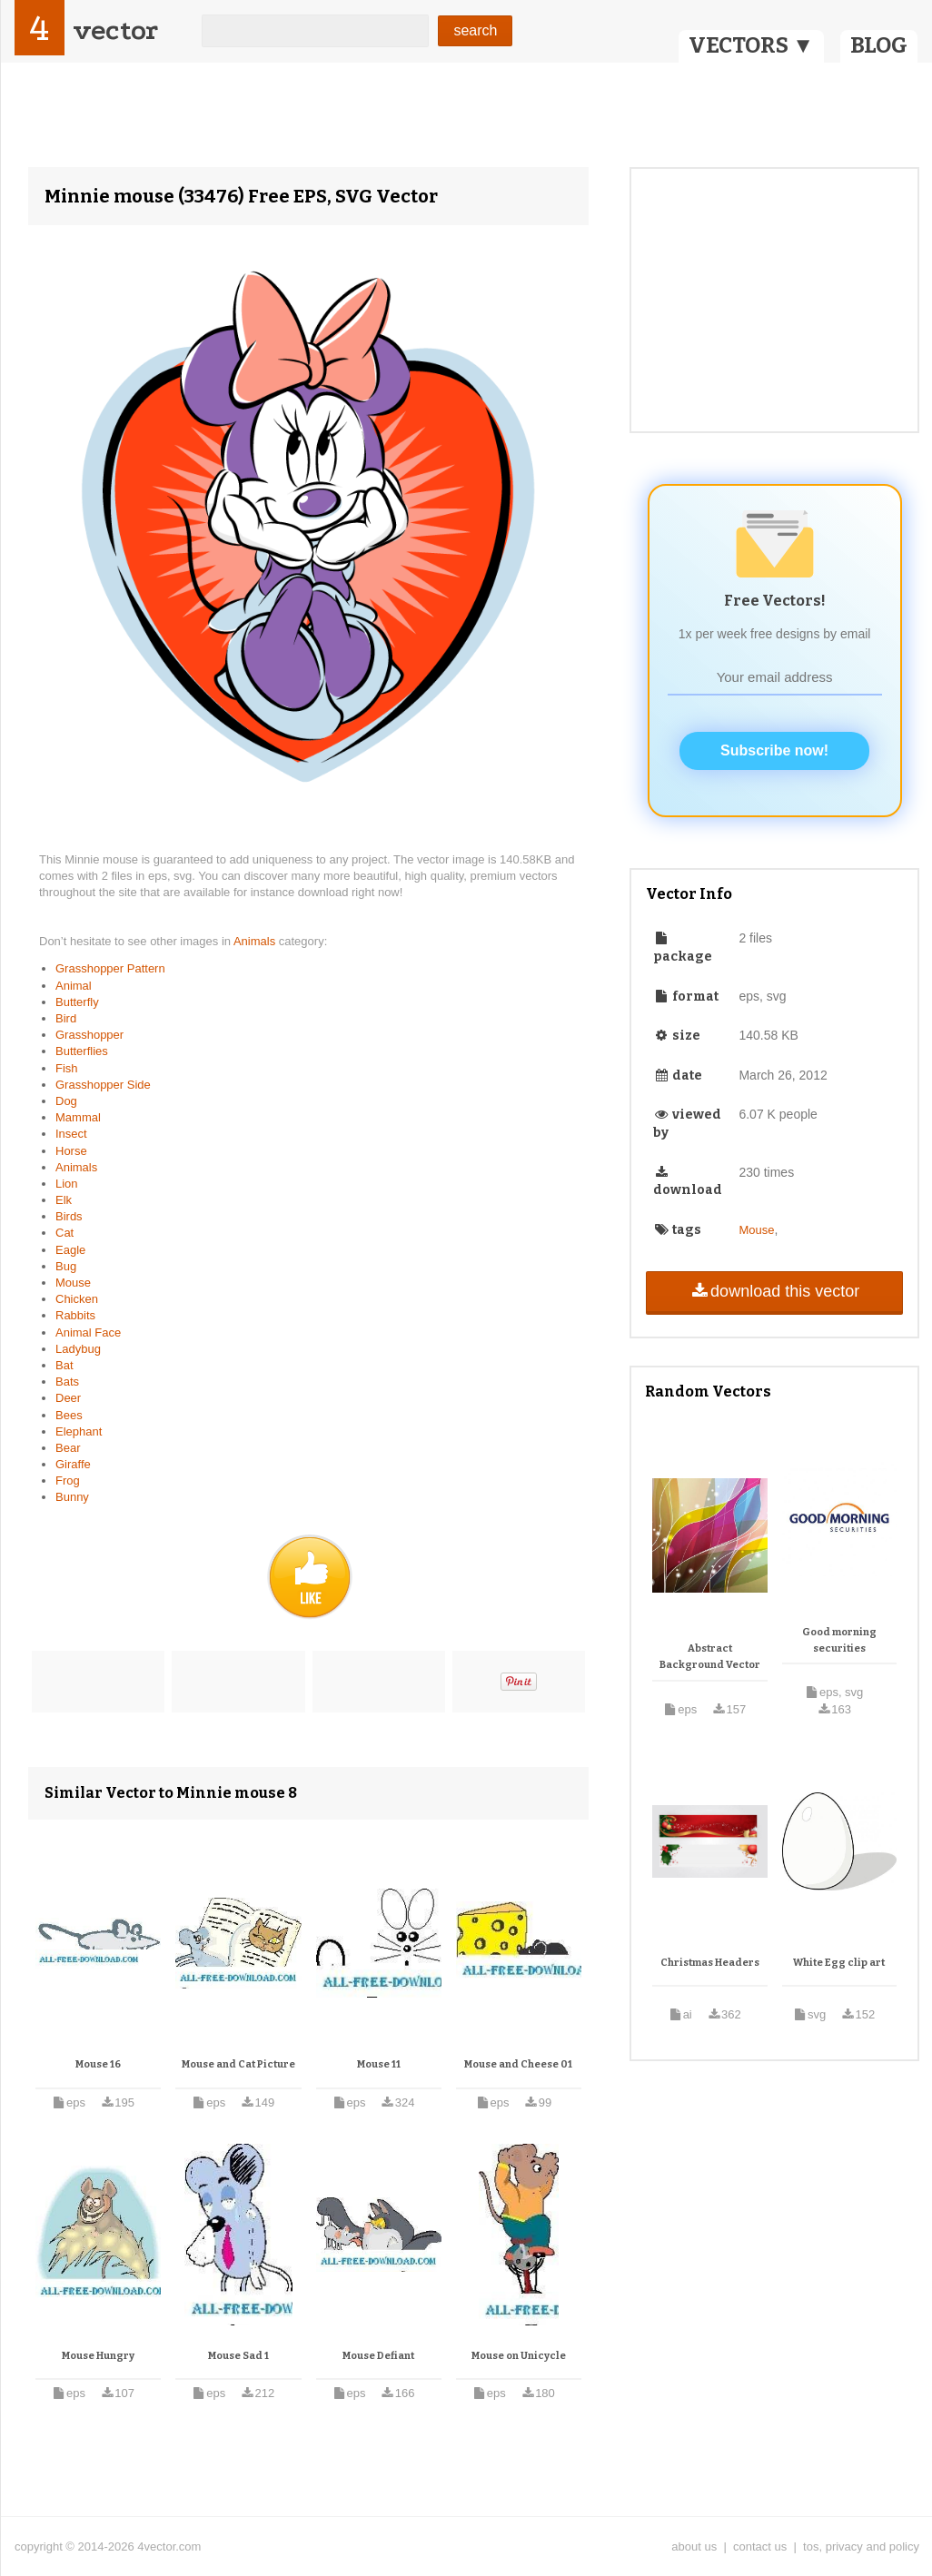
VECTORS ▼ (751, 45)
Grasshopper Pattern (110, 968)
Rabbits (75, 1315)
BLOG (878, 45)
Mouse (73, 1282)
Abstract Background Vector (709, 1657)
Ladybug (78, 1349)
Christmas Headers (709, 1963)
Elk (63, 1200)
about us (694, 2546)
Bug (65, 1266)
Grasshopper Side (103, 1084)
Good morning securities (839, 1640)
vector (115, 30)
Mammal (78, 1117)
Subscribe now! (774, 750)
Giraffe (73, 1464)
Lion (66, 1183)
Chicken (76, 1299)
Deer (68, 1398)
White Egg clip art (839, 1963)
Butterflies (81, 1051)
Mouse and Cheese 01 (518, 2064)
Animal (73, 985)
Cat (64, 1232)
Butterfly (77, 1002)
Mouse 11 (379, 2064)
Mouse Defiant (378, 2356)
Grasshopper (89, 1034)
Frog (67, 1480)
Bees (69, 1415)
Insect (71, 1133)
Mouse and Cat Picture (238, 2064)
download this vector (774, 1291)
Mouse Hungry (98, 2356)
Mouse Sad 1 (238, 2356)
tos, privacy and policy (861, 2546)
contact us (760, 2546)
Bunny (72, 1497)
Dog (66, 1101)
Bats (67, 1381)
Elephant (78, 1431)
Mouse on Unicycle (518, 2356)
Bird (65, 1018)
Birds (69, 1216)
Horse (71, 1151)
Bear (67, 1448)
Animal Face (88, 1332)
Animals (256, 941)
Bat (64, 1365)
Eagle (70, 1250)
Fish (66, 1068)
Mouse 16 (98, 2064)
